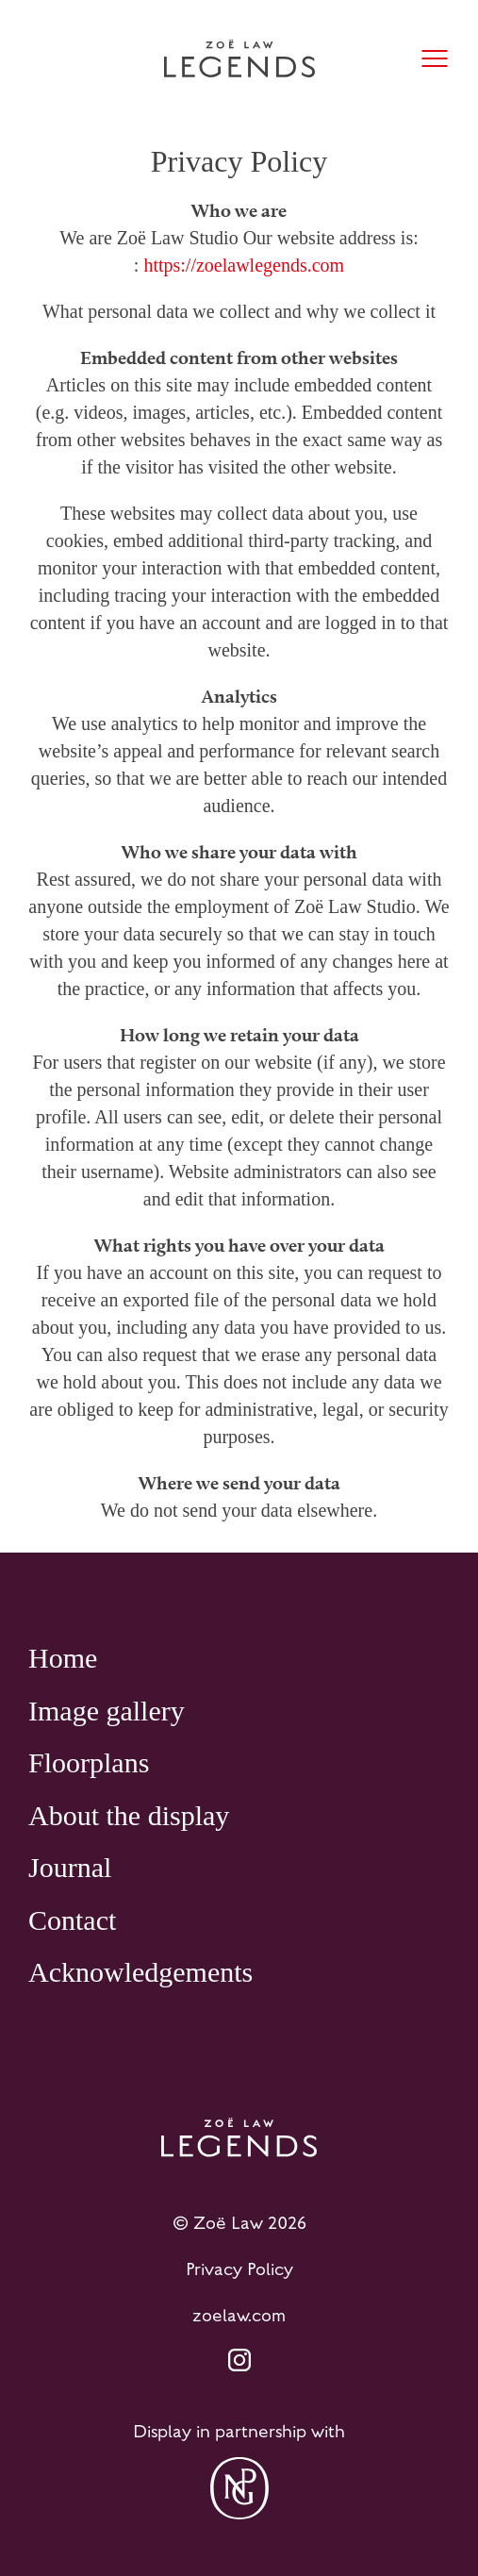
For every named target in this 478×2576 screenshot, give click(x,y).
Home (62, 1657)
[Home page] (239, 58)
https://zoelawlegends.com (243, 265)
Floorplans (88, 1762)
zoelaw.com (239, 2315)
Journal (69, 1867)
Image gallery (106, 1710)
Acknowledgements (140, 1971)
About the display (128, 1815)
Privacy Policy (239, 2269)
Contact (72, 1920)
